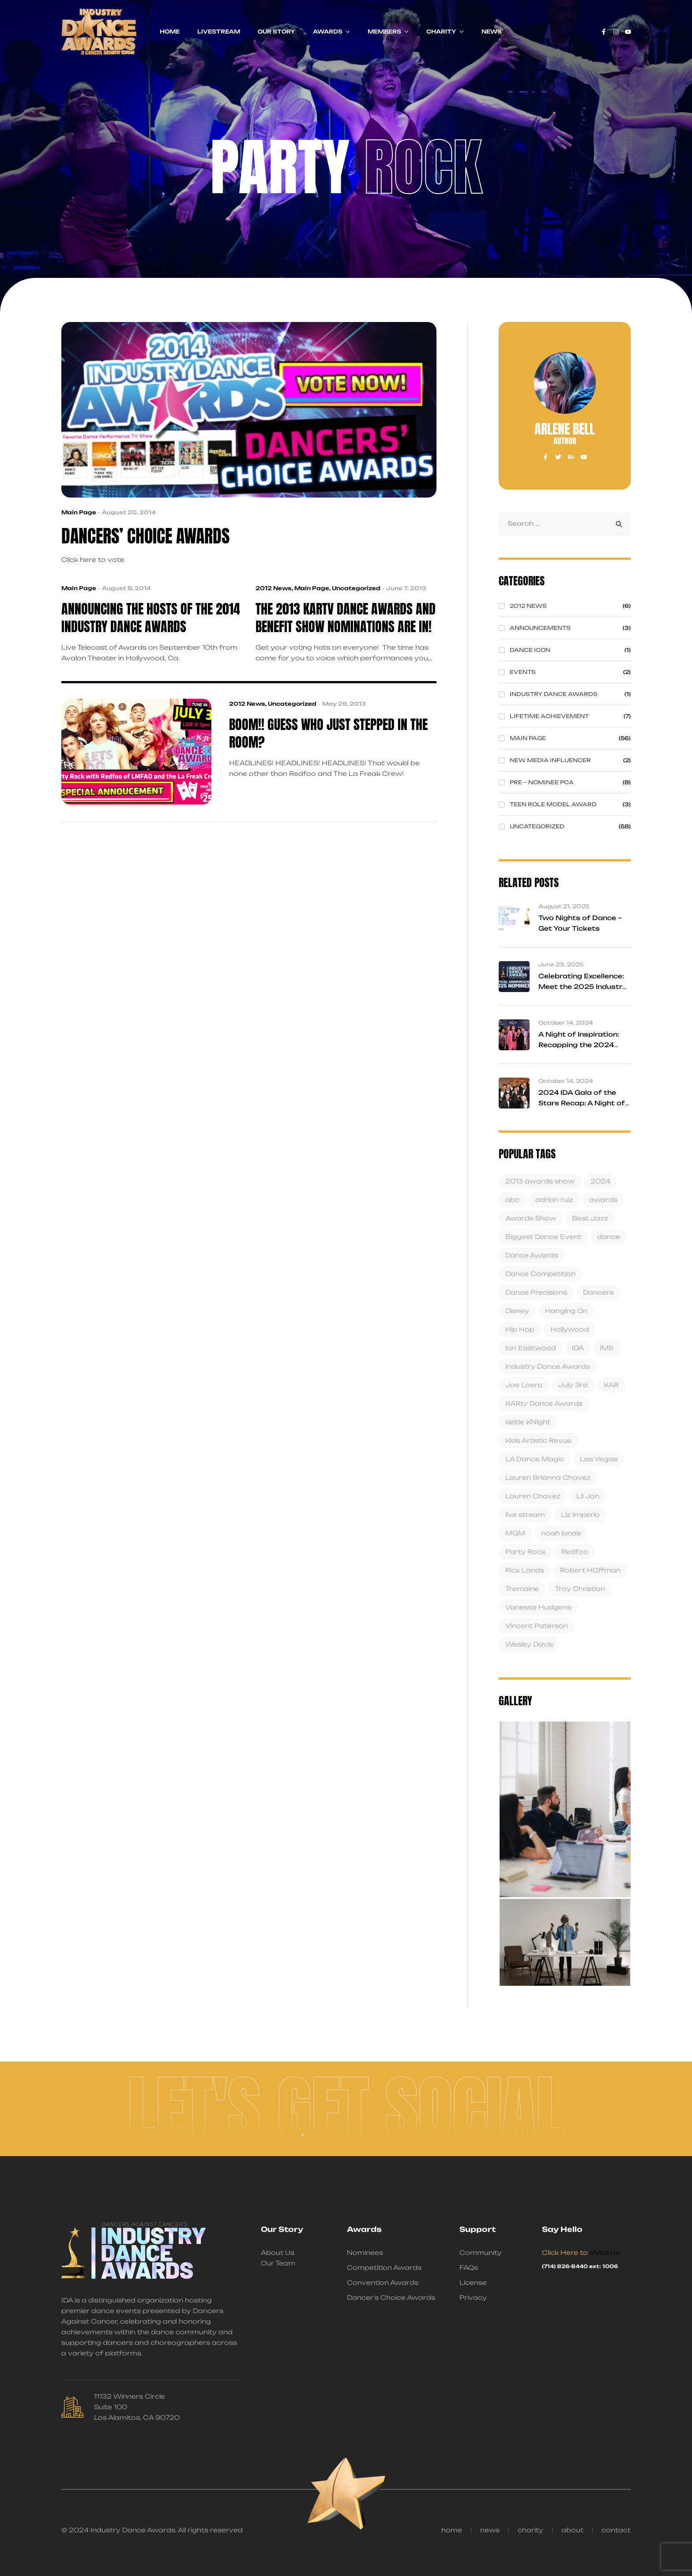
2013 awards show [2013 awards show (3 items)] (540, 1181)
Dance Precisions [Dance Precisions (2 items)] (536, 1292)
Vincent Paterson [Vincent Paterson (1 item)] (536, 1625)
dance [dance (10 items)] (608, 1236)
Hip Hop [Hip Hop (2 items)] (519, 1329)
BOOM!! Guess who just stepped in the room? (328, 733)
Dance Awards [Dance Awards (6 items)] (531, 1255)
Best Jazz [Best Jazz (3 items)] (590, 1218)
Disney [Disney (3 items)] (517, 1310)
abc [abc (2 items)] (512, 1199)
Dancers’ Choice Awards (145, 536)
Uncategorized (356, 588)
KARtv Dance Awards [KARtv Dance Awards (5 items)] (544, 1403)
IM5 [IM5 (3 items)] (606, 1348)
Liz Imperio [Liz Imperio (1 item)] (580, 1514)
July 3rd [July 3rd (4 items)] (573, 1385)
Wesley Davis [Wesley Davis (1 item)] (529, 1644)
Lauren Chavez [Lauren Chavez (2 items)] (532, 1496)
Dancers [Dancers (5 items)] (598, 1292)
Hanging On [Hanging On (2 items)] (566, 1310)
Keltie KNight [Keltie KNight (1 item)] (527, 1422)
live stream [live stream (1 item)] (525, 1514)
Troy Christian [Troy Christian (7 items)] (580, 1588)
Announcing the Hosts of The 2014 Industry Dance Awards (150, 618)
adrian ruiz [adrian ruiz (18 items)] (554, 1199)
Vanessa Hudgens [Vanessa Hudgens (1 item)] (538, 1607)
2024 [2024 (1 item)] (600, 1181)
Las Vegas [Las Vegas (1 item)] (598, 1459)
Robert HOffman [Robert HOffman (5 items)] (590, 1570)
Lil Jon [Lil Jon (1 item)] (587, 1496)
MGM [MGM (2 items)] (515, 1533)
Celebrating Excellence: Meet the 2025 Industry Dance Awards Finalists (582, 986)
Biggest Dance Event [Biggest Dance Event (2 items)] (543, 1236)
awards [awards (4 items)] (603, 1199)
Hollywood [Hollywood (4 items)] (569, 1329)
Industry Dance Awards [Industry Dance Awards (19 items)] (547, 1366)
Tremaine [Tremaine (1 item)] (522, 1588)
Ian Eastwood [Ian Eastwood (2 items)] (530, 1348)
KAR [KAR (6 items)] (611, 1385)
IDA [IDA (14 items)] (578, 1348)
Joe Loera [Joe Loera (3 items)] (523, 1385)
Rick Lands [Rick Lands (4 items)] (524, 1570)
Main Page (78, 512)
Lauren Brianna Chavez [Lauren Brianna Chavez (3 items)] (547, 1477)
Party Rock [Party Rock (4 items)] (525, 1551)
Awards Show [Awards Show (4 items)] (530, 1218)
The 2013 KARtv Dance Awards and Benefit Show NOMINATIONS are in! (346, 618)
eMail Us (605, 2252)
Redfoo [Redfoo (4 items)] (574, 1551)
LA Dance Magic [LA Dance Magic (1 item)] (534, 1459)
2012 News (274, 588)
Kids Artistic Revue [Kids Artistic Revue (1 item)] (538, 1440)
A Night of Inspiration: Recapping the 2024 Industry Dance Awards (581, 1044)
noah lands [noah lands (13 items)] (561, 1533)
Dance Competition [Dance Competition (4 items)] (540, 1273)
